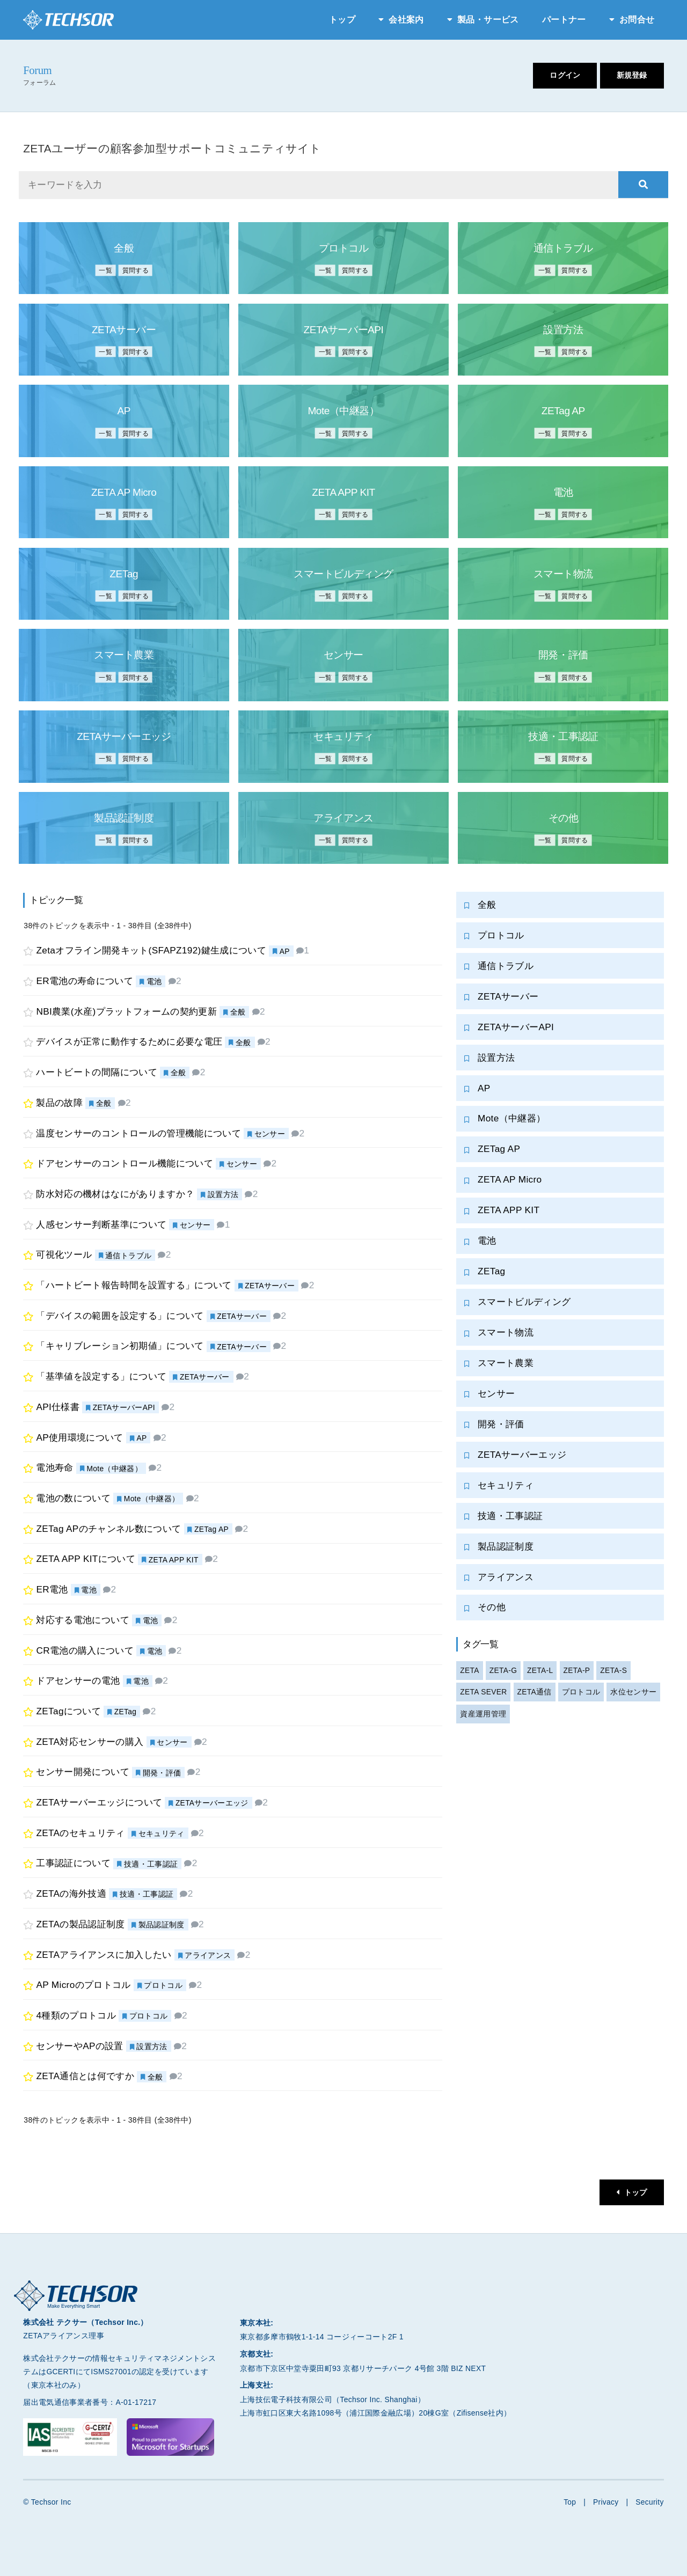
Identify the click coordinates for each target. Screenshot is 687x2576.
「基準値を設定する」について (101, 1376)
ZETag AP (212, 1529)
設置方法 (223, 1194)
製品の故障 (59, 1102)
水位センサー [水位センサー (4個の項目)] (634, 1695)
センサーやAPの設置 (80, 2046)
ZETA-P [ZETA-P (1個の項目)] (577, 1673)
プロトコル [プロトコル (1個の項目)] (581, 1695)
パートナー (564, 19)
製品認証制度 (161, 1924)
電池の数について (73, 1498)
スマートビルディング (524, 1303)
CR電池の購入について (85, 1650)
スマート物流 (505, 1334)
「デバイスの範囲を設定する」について (120, 1315)
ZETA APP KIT (174, 1559)
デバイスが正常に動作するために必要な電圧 (129, 1042)
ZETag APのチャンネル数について (109, 1528)
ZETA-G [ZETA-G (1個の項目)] (503, 1673)
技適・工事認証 (151, 1864)
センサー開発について (82, 1772)
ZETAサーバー (270, 1285)
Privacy (605, 2502)
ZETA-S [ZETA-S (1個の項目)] (614, 1673)
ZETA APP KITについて (86, 1559)
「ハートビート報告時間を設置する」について (134, 1285)
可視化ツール (64, 1255)
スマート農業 (505, 1365)
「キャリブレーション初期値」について (120, 1346)
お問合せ (636, 19)
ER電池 (52, 1589)
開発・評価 (162, 1772)
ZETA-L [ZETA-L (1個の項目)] (541, 1673)
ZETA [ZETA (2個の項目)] (469, 1673)
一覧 (103, 270)
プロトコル (163, 1985)
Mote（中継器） (115, 1468)
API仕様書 (58, 1406)
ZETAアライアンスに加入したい (104, 1954)
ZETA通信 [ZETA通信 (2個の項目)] (534, 1695)
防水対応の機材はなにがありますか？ (115, 1193)
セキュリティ (161, 1833)
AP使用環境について (80, 1437)
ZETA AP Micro (510, 1181)
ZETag (125, 1711)
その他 (492, 1610)
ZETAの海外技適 (71, 1893)
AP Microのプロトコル (83, 1985)
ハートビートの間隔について (97, 1072)
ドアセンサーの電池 (78, 1681)
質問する (136, 270)
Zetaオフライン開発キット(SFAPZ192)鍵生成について (151, 950)
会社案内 (406, 19)
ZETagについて (68, 1711)
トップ (342, 19)
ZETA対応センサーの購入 (90, 1741)
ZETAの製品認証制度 (81, 1924)
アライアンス (208, 1955)
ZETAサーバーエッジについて (99, 1802)
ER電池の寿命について (85, 980)
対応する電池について (82, 1619)
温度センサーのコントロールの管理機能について (139, 1133)
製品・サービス (487, 19)
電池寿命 (55, 1468)
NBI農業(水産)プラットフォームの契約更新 (126, 1011)
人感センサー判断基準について (101, 1224)
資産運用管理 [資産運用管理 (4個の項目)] (483, 1717)
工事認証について (73, 1863)
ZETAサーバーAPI (124, 1407)
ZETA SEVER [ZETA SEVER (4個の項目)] (483, 1695)
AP (285, 951)
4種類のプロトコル (76, 2015)
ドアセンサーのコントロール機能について (125, 1163)
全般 (238, 1012)
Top (569, 2502)
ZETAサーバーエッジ (212, 1803)
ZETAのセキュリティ (81, 1833)
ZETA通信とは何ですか (85, 2076)
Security (649, 2502)
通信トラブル (128, 1255)
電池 (154, 981)
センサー (269, 1133)
